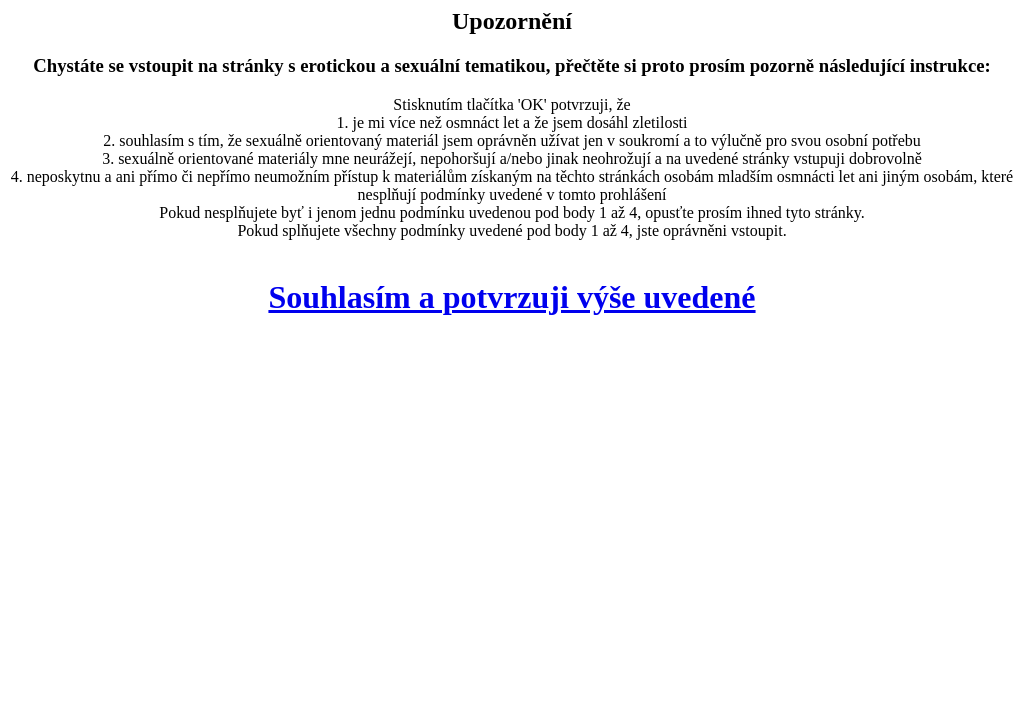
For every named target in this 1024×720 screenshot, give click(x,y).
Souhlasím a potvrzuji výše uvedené (511, 297)
